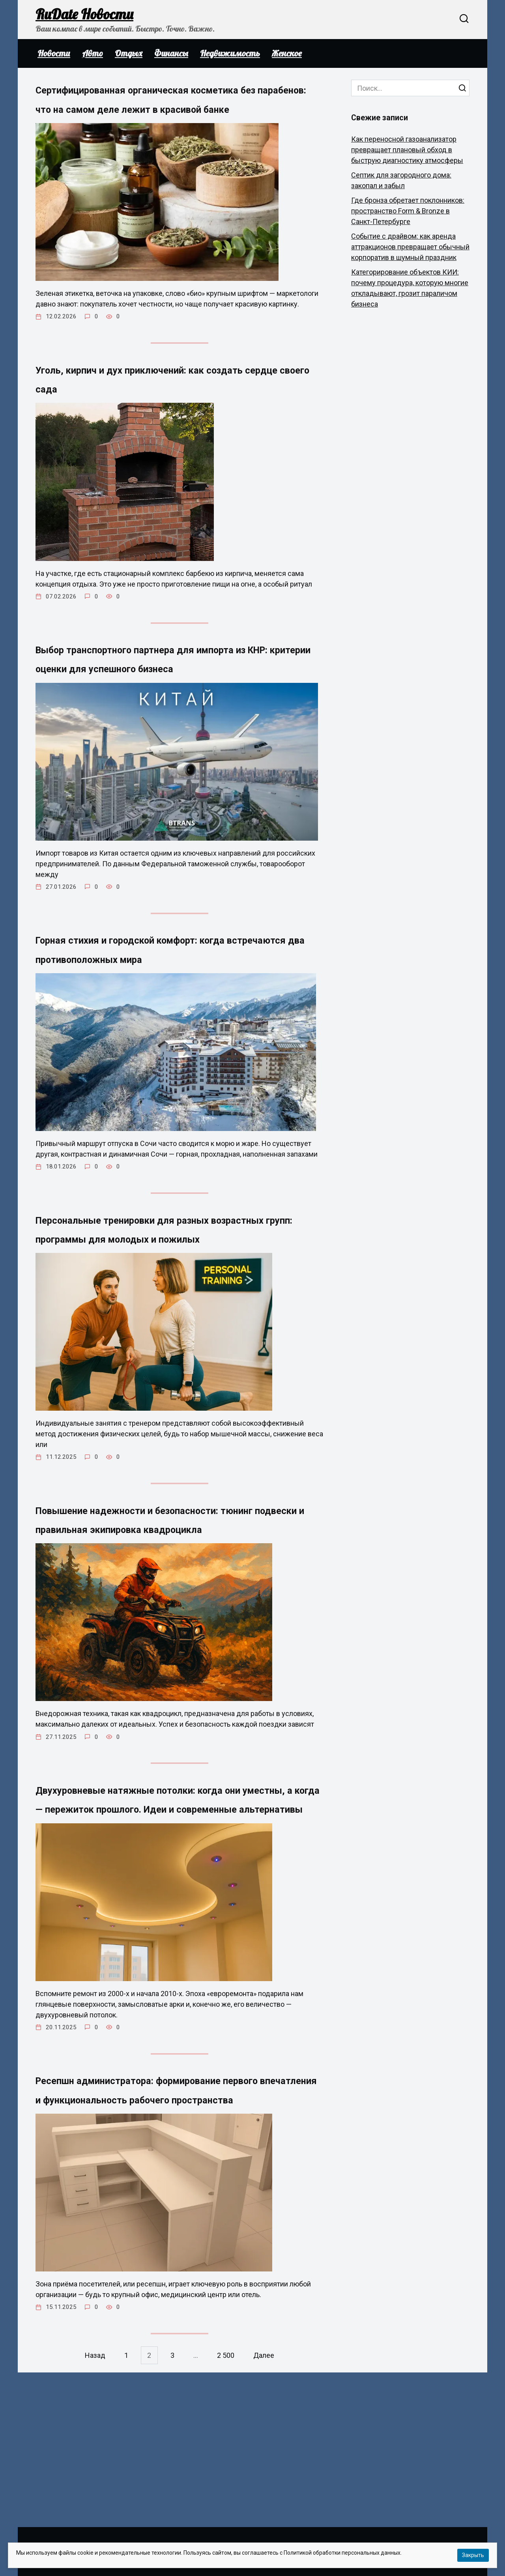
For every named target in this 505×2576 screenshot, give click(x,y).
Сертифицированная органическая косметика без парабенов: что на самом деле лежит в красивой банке (170, 109)
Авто (92, 53)
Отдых (128, 53)
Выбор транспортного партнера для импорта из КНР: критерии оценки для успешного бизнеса (163, 693)
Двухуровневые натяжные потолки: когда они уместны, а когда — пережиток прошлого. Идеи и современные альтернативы (177, 1910)
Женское (287, 53)
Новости (53, 53)
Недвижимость (230, 53)
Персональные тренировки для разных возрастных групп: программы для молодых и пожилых (166, 1286)
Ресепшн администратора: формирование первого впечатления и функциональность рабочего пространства (178, 2232)
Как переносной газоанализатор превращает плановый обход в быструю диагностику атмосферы (407, 150)
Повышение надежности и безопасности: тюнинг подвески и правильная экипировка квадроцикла (174, 1599)
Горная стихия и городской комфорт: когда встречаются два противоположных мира (179, 995)
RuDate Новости (84, 14)
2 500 (227, 2510)
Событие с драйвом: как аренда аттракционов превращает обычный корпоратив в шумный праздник (410, 247)
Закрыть (473, 2555)
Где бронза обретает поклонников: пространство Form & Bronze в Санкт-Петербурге (407, 211)
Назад (92, 2510)
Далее (266, 2510)
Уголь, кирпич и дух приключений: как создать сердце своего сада (164, 401)
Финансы (171, 53)
